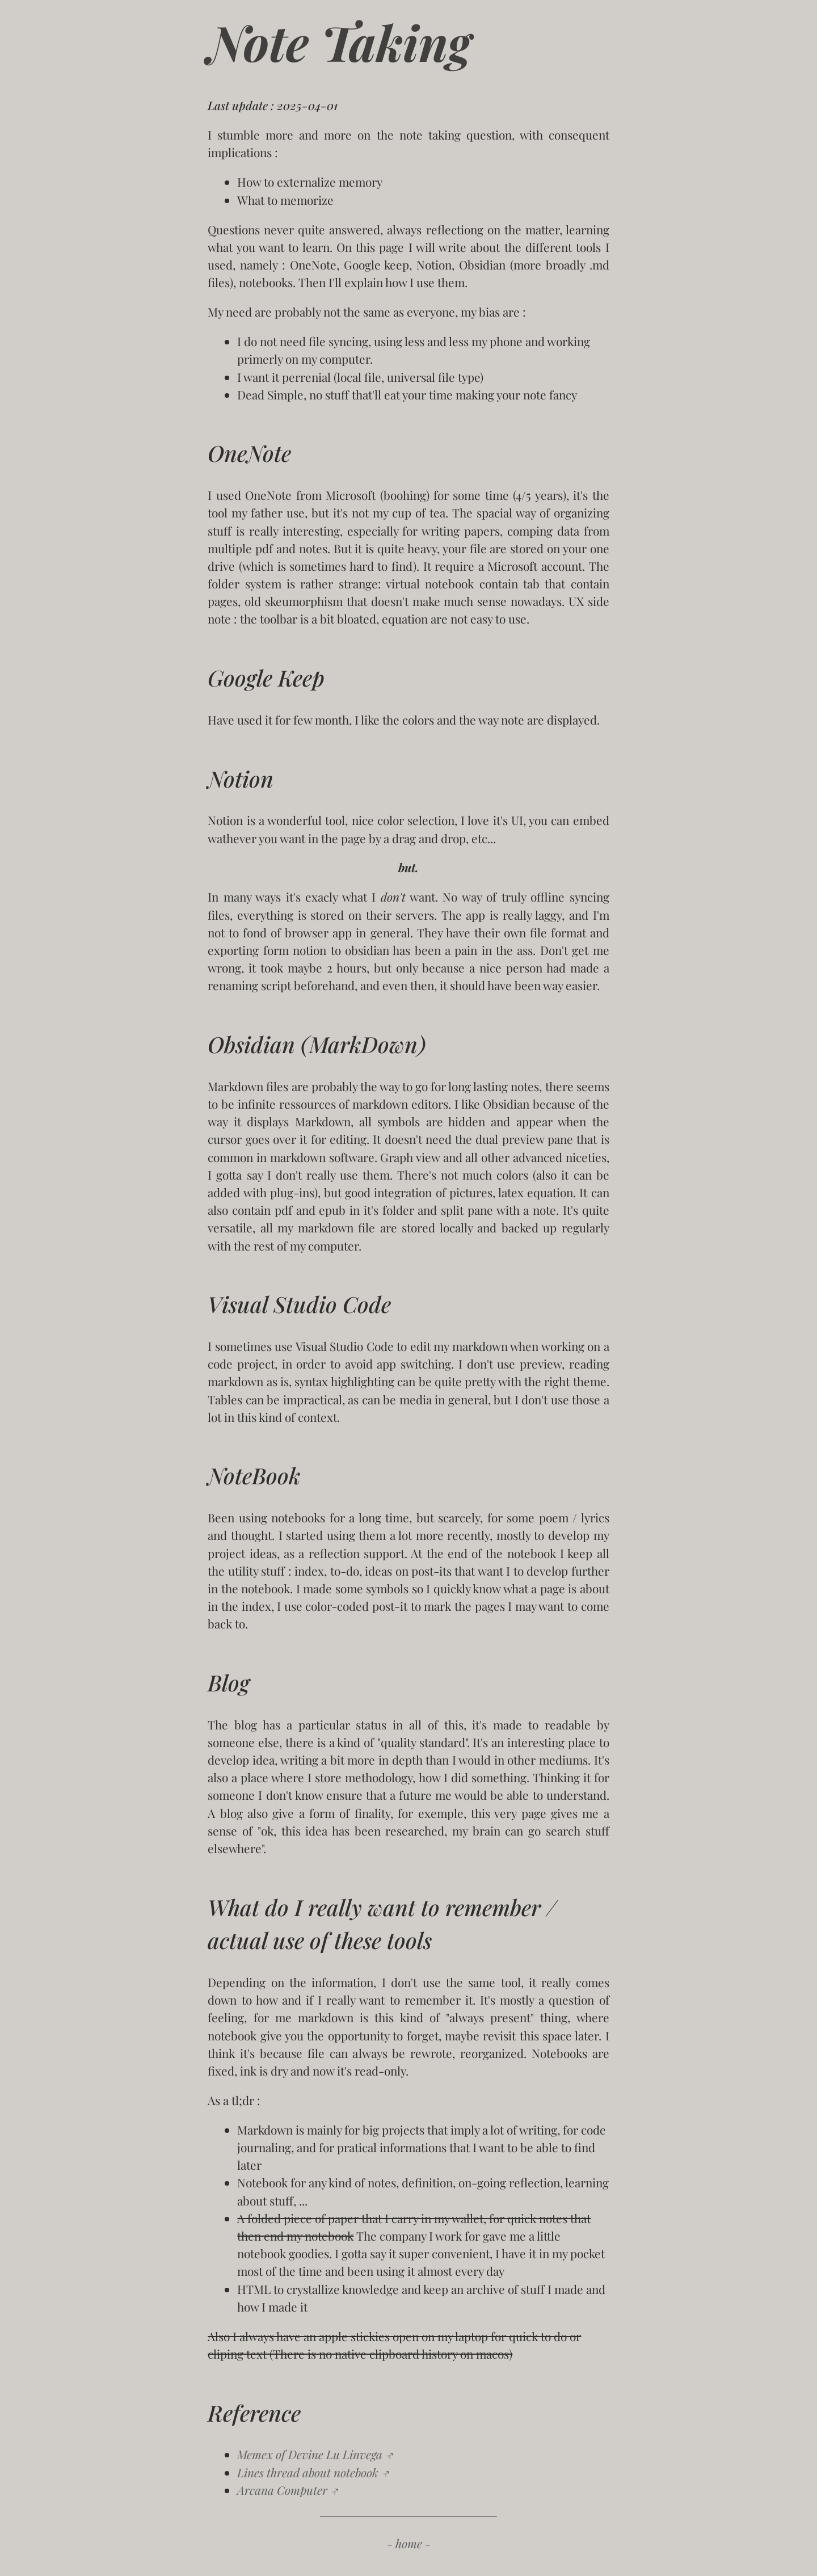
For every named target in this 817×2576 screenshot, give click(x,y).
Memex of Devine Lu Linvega (309, 2454)
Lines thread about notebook (307, 2472)
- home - (409, 2543)
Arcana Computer (282, 2490)
